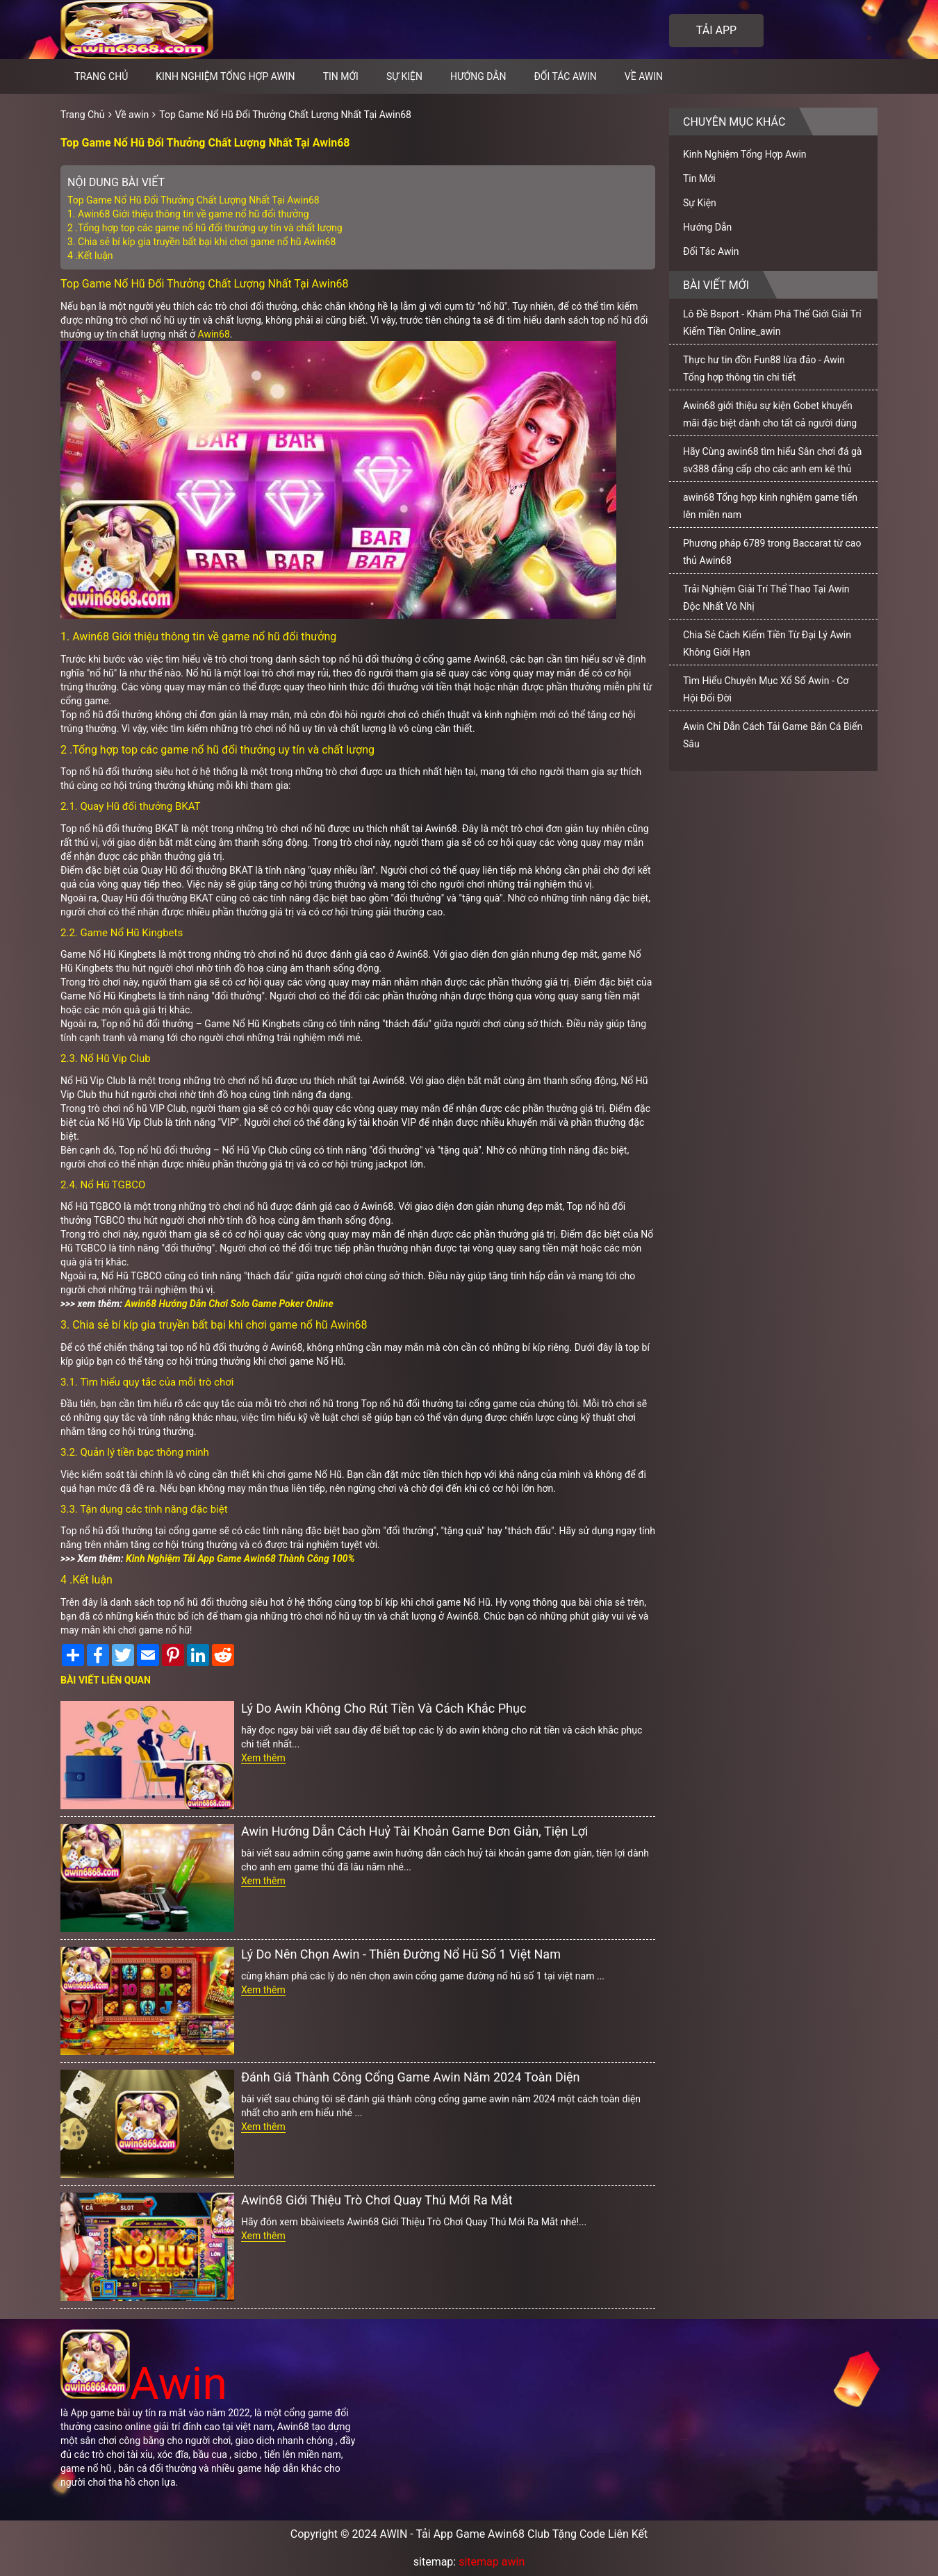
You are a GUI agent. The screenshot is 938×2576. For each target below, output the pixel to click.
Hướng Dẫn (478, 76)
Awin (143, 2384)
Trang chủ (101, 76)
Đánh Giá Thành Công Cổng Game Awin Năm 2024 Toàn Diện (410, 2077)
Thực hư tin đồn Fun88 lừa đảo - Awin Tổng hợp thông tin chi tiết (764, 368)
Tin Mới (341, 76)
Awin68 (214, 334)
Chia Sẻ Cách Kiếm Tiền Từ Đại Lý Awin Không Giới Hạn (767, 643)
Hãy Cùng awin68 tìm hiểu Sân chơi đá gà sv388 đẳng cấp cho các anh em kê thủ (772, 460)
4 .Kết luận (90, 255)
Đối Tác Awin (565, 76)
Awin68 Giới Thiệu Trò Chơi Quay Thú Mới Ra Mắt (377, 2200)
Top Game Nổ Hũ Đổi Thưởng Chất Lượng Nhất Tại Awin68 (285, 114)
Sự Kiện (404, 76)
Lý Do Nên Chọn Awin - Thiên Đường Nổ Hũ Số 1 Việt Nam (401, 1954)
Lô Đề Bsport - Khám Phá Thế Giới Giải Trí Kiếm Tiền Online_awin (772, 322)
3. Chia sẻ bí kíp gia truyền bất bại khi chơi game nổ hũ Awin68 (201, 241)
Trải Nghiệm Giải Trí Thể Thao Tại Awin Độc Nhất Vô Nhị (766, 597)
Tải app (716, 30)
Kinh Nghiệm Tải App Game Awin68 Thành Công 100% (240, 1558)
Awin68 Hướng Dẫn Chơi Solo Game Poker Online (228, 1303)
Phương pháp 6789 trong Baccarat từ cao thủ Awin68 (772, 552)
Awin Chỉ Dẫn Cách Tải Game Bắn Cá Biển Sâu (772, 735)
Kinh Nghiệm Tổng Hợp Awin (225, 76)
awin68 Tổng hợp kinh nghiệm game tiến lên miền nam (770, 506)
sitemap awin (492, 2561)
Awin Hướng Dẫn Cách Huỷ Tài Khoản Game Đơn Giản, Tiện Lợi (414, 1831)
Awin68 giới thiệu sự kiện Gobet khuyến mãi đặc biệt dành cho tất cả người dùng (770, 414)
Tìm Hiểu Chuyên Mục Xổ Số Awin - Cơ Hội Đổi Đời (765, 689)
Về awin (644, 76)
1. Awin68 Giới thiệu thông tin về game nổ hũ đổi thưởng (188, 213)
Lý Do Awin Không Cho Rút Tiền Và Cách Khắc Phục (383, 1708)
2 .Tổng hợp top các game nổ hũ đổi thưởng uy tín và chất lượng (205, 227)
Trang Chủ (82, 114)
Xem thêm (263, 1757)
